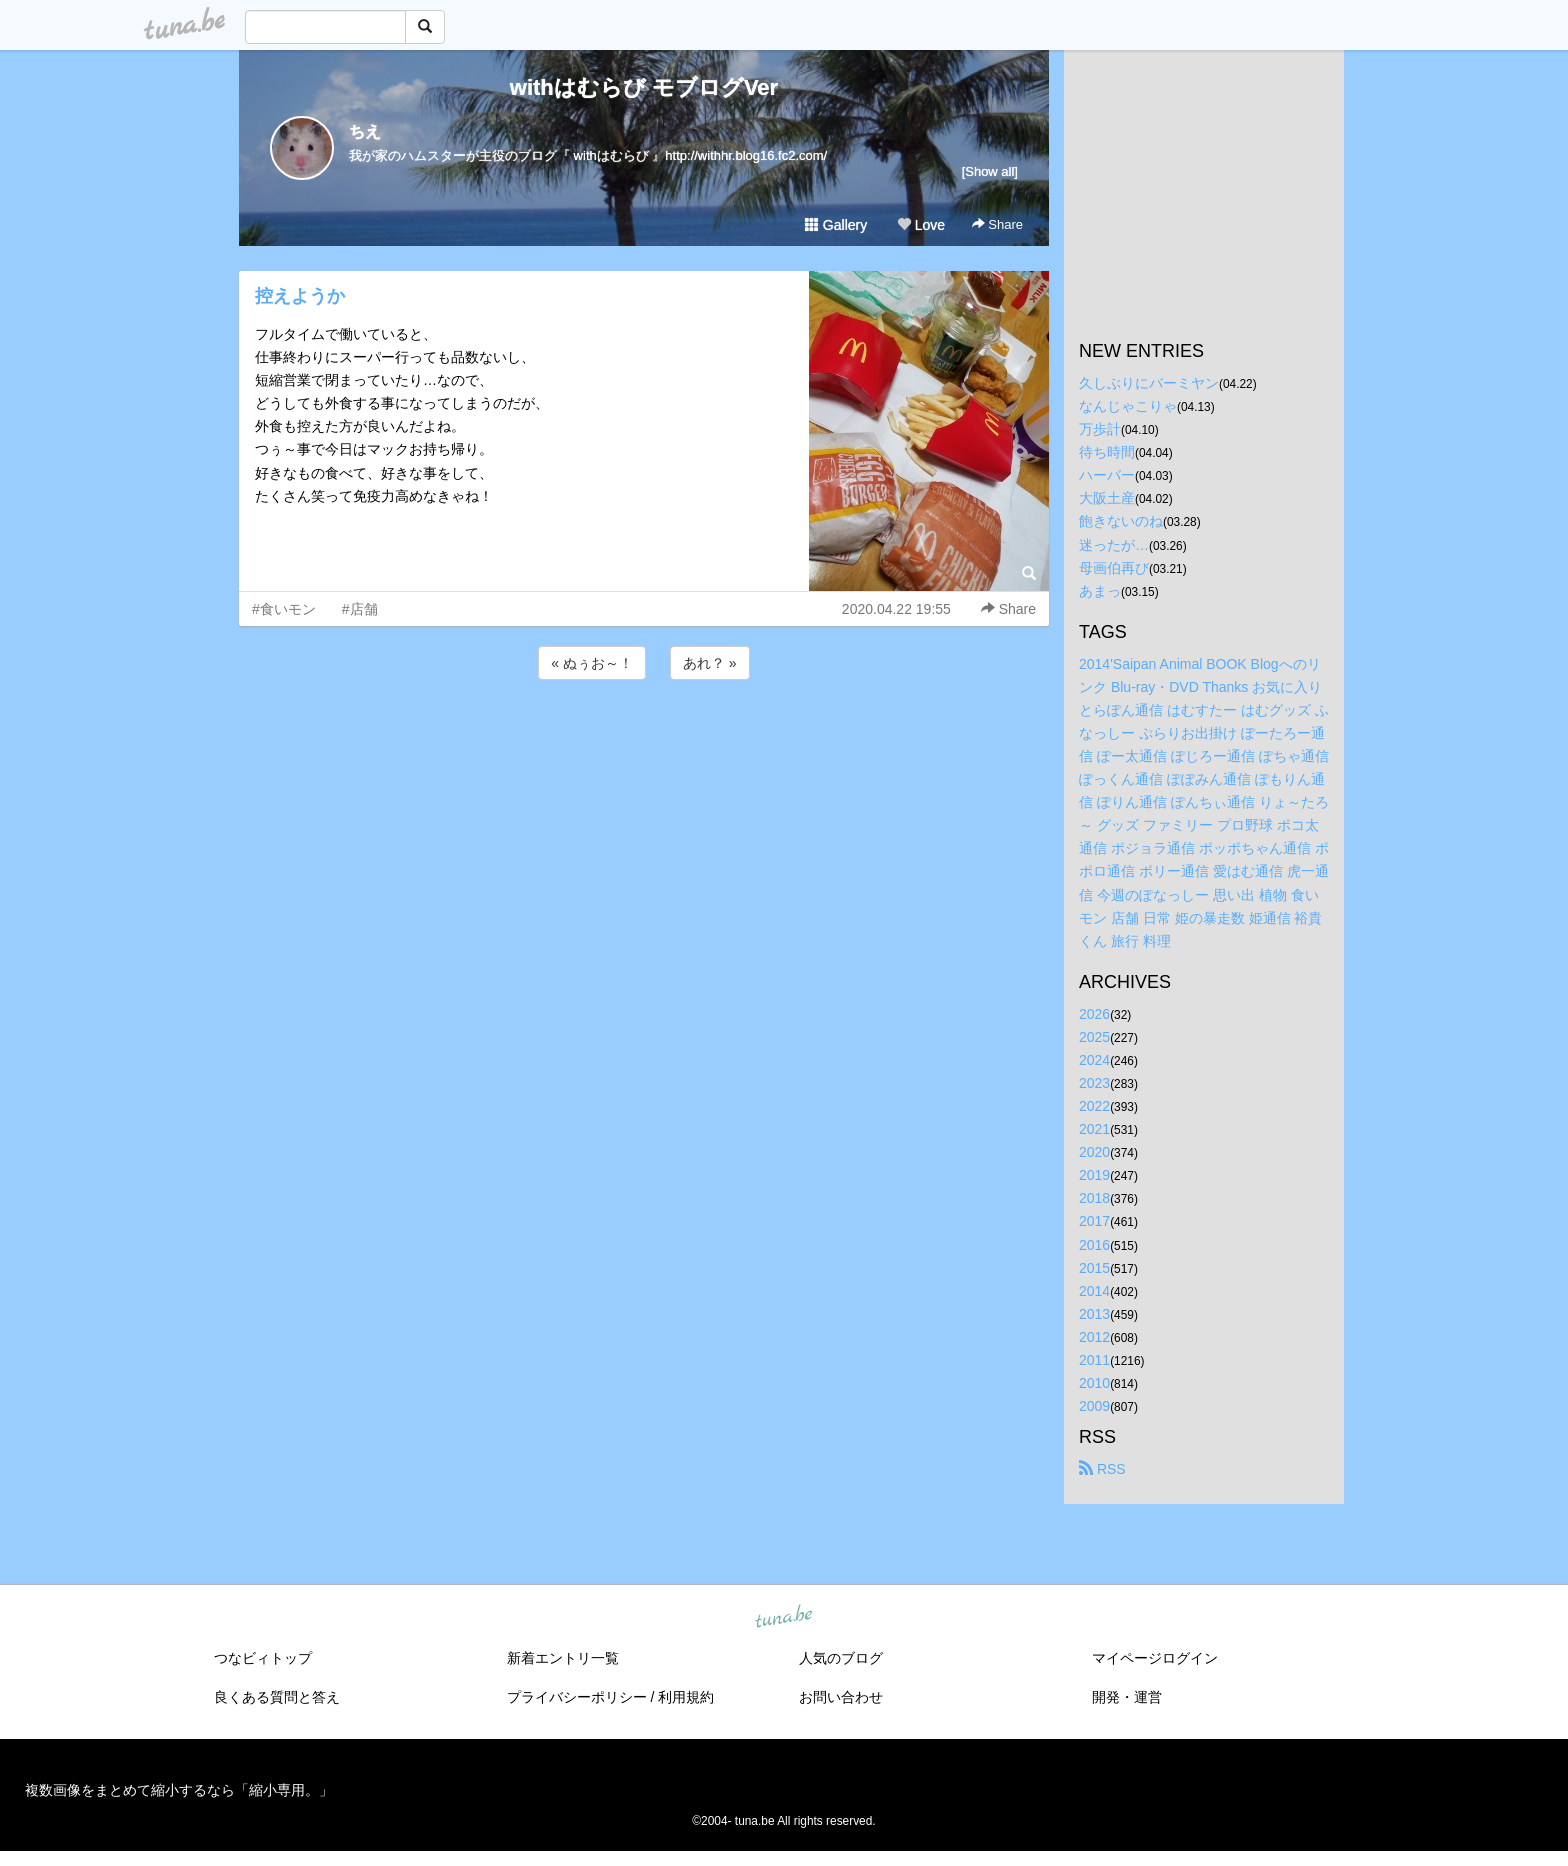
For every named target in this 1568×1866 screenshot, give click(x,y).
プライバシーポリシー (577, 1697)
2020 (1094, 1152)
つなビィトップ (263, 1658)
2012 (1094, 1337)
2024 (1094, 1060)
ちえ (365, 131)
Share (997, 224)
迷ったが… (1114, 545)
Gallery (836, 225)
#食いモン (284, 609)
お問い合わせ (841, 1697)
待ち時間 (1107, 452)
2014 (1094, 1291)
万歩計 (1100, 429)
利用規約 (686, 1697)
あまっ (1100, 591)
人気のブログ (841, 1658)
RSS (1102, 1469)
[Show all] (990, 171)
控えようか (300, 296)
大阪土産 (1107, 498)
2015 (1094, 1268)
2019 (1094, 1175)
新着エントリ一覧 (563, 1658)
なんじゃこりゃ (1128, 406)
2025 (1094, 1037)
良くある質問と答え (277, 1697)
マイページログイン (1155, 1658)
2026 (1094, 1014)
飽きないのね (1121, 521)
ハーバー (1107, 475)
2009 (1094, 1406)
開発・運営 (1127, 1697)
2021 (1094, 1129)
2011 (1094, 1360)
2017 (1094, 1221)
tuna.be (783, 1618)
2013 (1094, 1314)
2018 (1094, 1198)
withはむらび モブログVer (644, 87)
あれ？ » (710, 663)
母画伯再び (1114, 568)
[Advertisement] (644, 738)
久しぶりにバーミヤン (1149, 383)
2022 (1094, 1106)
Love (921, 225)
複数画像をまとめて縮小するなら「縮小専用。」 (179, 1790)
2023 (1094, 1083)
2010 (1094, 1383)
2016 (1094, 1245)
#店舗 (360, 609)
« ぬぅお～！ (592, 663)
